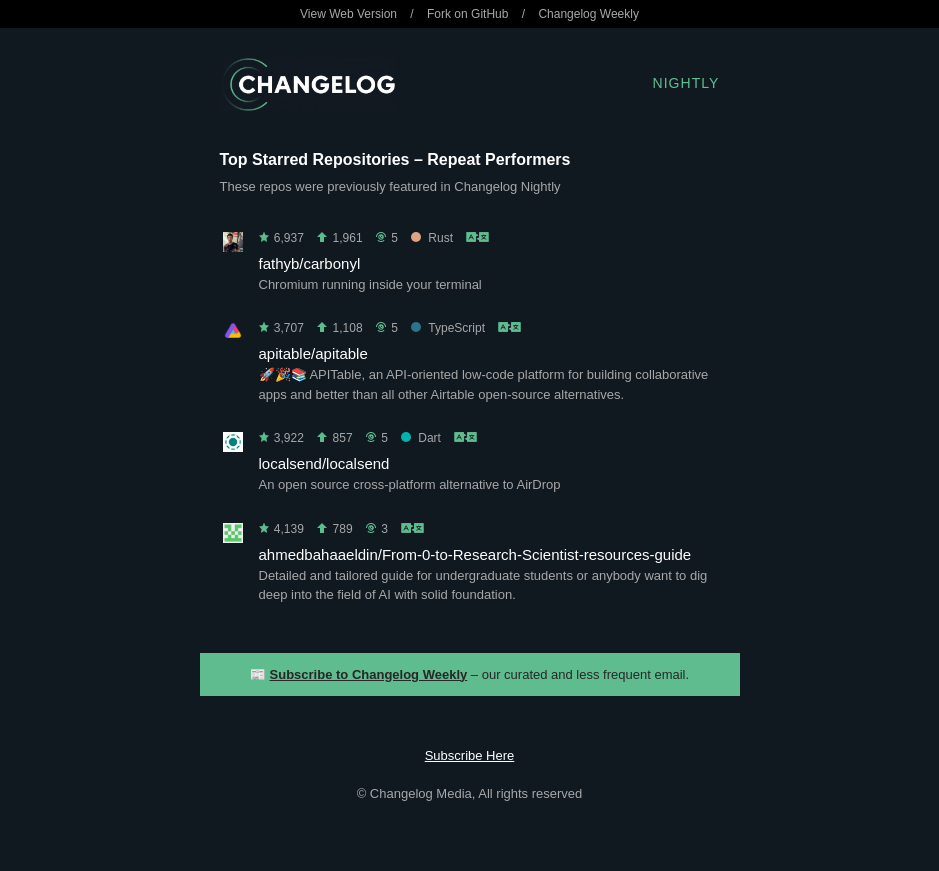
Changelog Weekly (588, 14)
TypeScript (448, 328)
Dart (421, 438)
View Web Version (348, 14)
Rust (432, 238)
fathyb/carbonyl (310, 263)
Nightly (686, 83)
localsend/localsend (324, 463)
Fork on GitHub (467, 14)
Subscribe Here (470, 755)
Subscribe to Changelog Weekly (369, 674)
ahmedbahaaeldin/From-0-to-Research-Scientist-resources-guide (475, 554)
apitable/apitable (313, 353)
